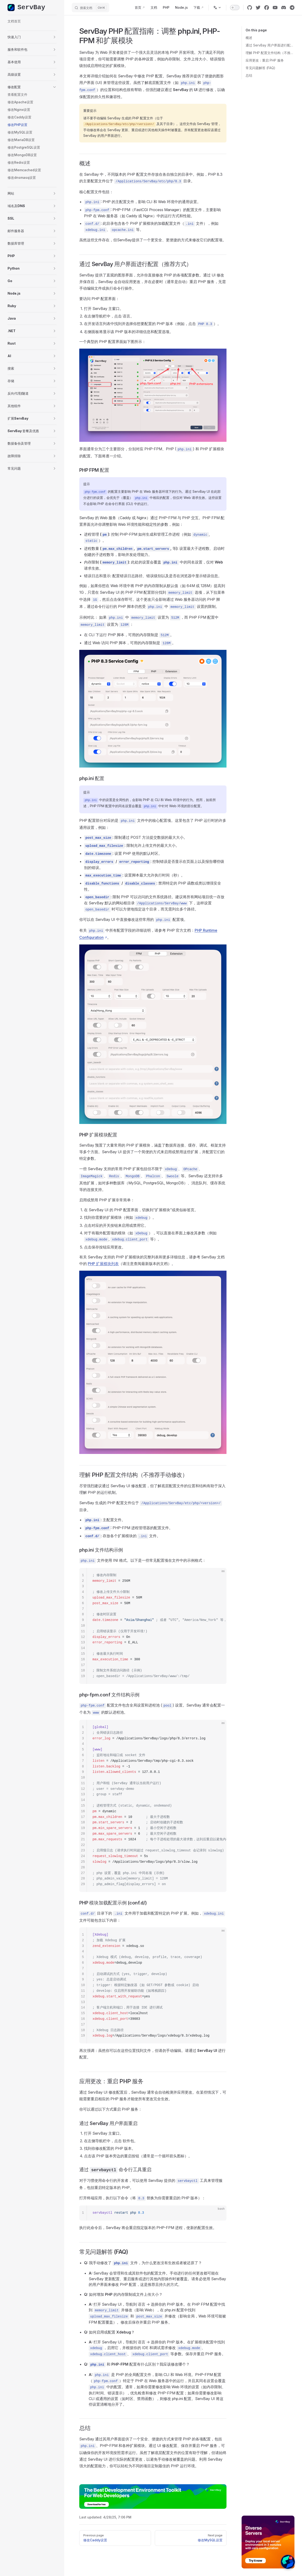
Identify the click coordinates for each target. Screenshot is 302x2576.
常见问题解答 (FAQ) (260, 68)
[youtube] (275, 7)
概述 (249, 38)
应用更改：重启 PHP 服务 (265, 60)
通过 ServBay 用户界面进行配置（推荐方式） (270, 45)
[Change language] (217, 7)
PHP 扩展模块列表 (103, 1263)
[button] (32, 37)
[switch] (234, 7)
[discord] (283, 7)
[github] (249, 7)
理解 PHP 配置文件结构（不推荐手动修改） (270, 53)
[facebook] (266, 7)
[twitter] (258, 7)
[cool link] (292, 7)
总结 (249, 75)
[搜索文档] (90, 7)
